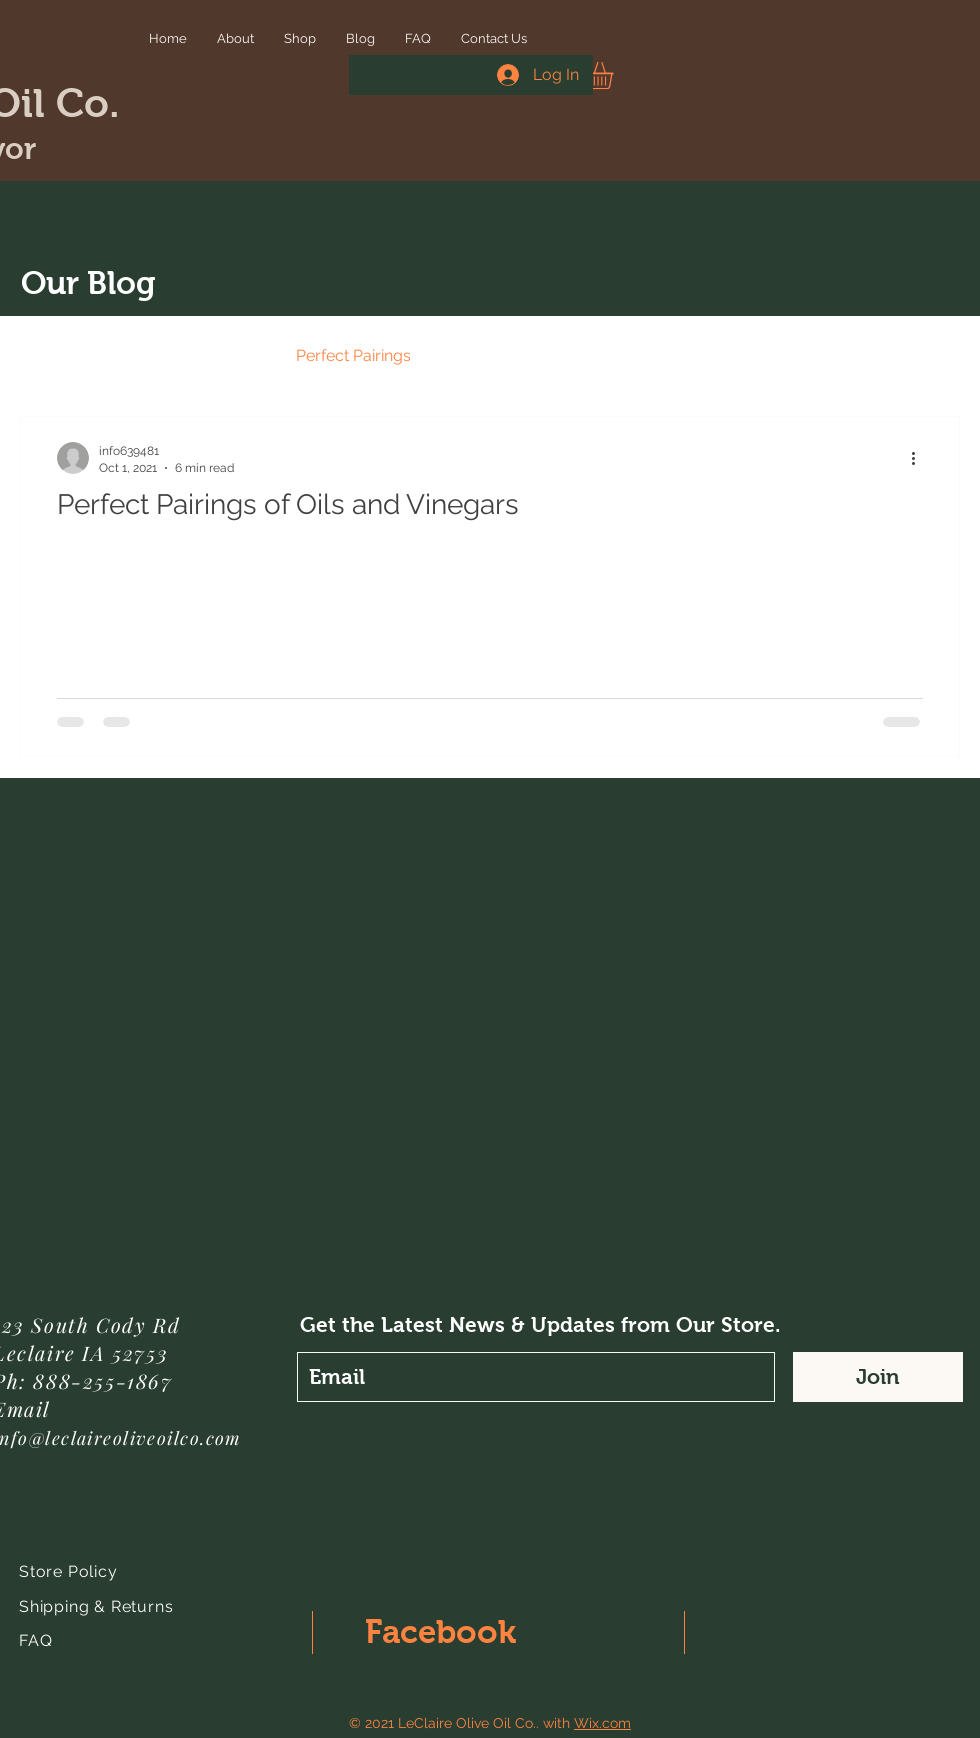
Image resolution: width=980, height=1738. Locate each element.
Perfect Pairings (353, 355)
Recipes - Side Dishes (729, 355)
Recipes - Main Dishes (531, 355)
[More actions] (920, 458)
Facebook (440, 1631)
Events (231, 355)
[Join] (878, 1377)
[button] (615, 75)
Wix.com (602, 1723)
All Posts (52, 355)
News (145, 355)
